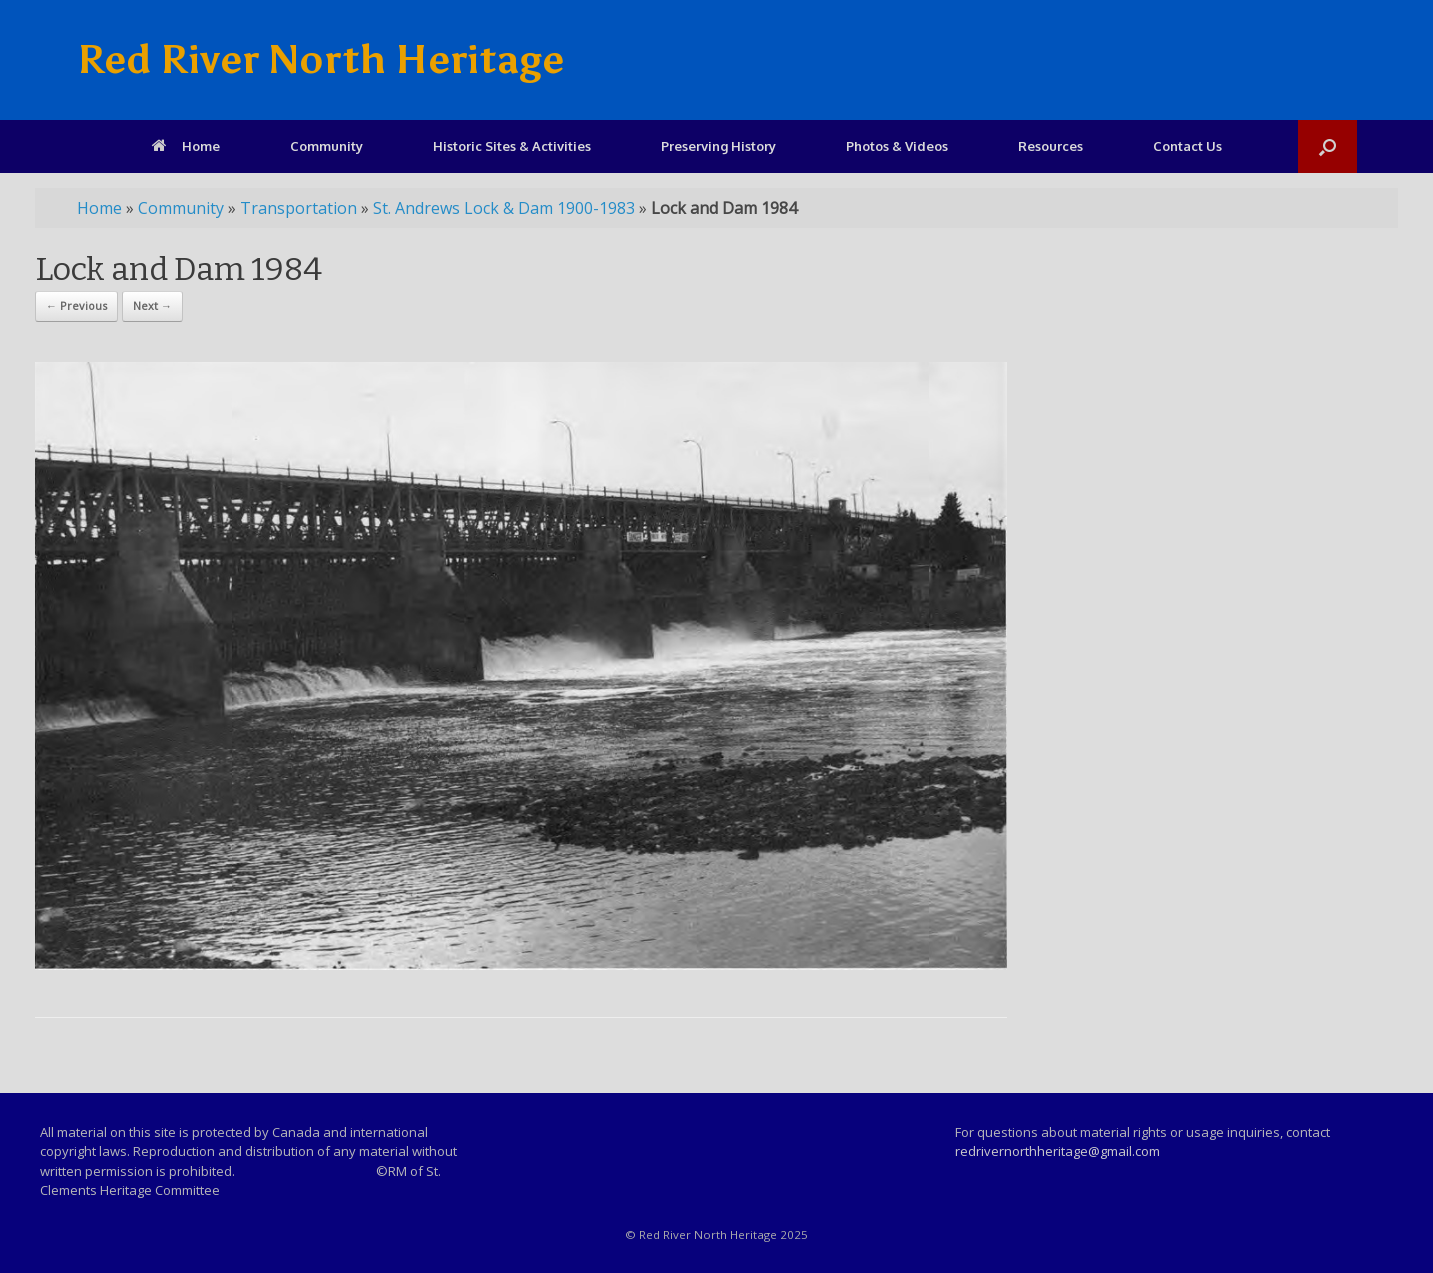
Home (186, 146)
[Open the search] (1327, 146)
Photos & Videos (897, 146)
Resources (1050, 146)
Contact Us (1187, 146)
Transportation (298, 208)
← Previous (76, 305)
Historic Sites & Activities (512, 146)
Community (326, 146)
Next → (152, 305)
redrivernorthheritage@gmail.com (1057, 1151)
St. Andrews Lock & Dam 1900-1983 (504, 208)
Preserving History (718, 146)
